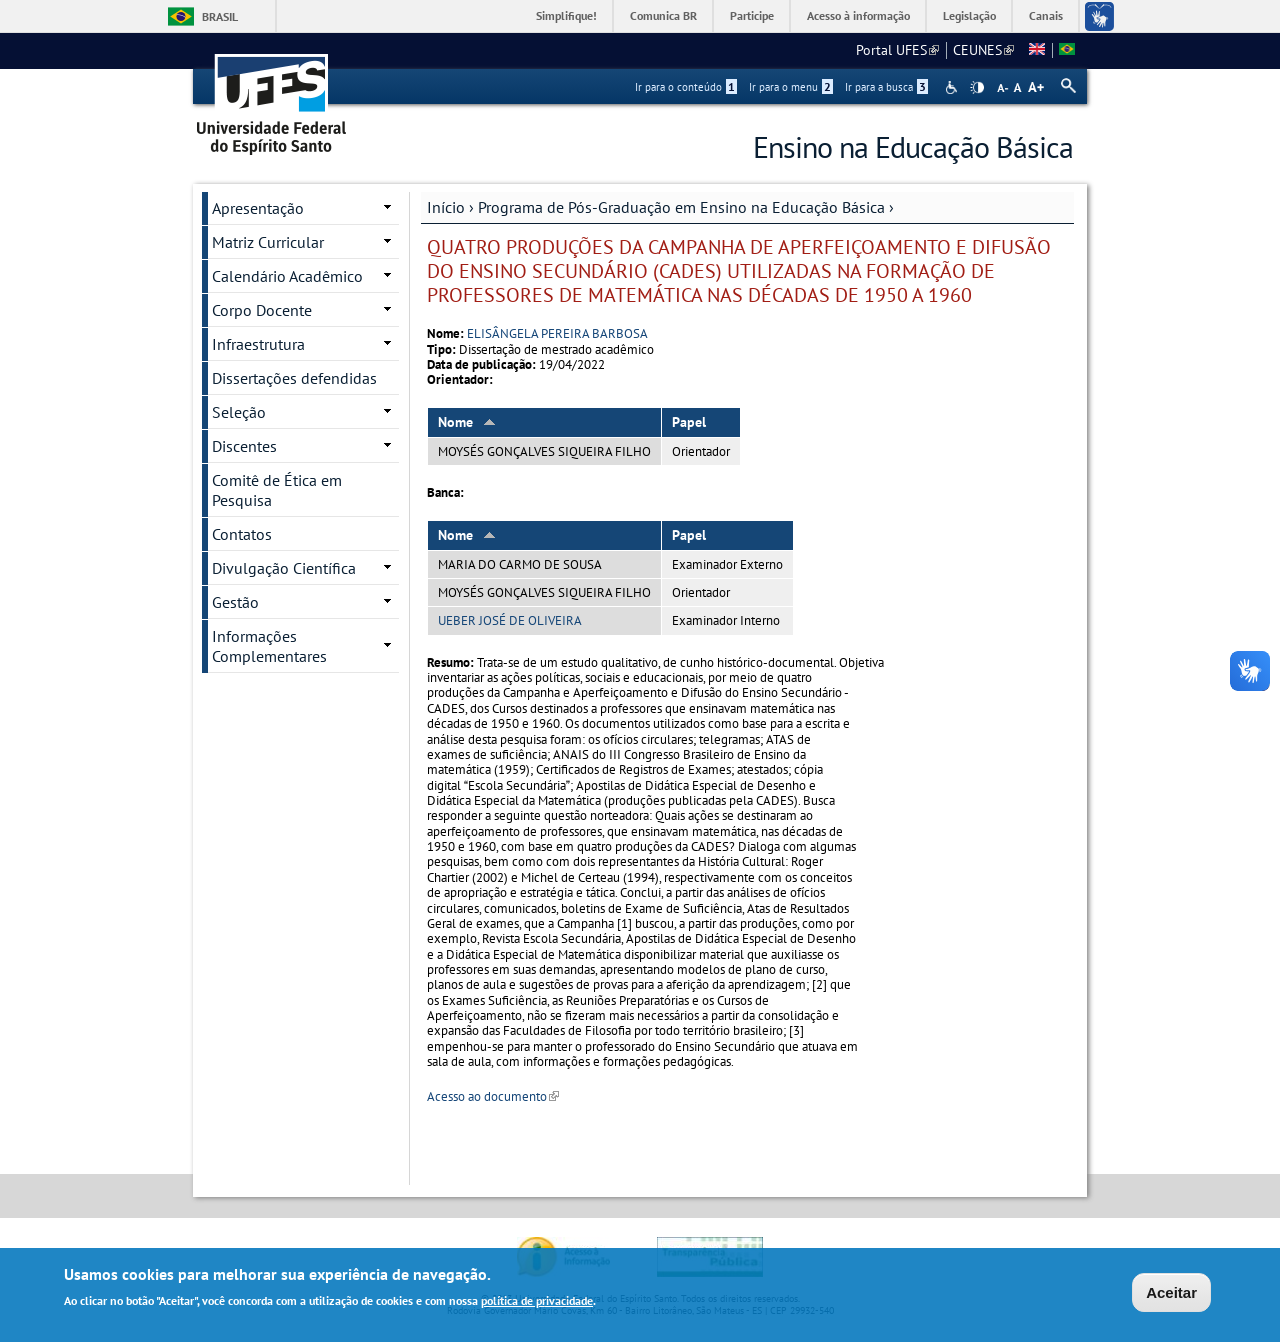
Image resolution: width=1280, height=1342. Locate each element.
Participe (752, 15)
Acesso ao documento (493, 1096)
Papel (689, 422)
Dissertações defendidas (294, 378)
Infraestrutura (258, 344)
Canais (1046, 15)
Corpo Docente (262, 310)
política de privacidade (537, 1303)
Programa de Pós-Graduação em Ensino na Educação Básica (681, 207)
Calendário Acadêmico (287, 276)
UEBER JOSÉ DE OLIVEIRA (510, 620)
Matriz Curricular (268, 242)
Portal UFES (897, 50)
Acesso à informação (858, 15)
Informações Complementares (269, 646)
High (977, 88)
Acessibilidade (953, 87)
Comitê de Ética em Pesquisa (277, 490)
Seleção (239, 412)
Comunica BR (663, 15)
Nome (467, 422)
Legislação (969, 15)
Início (446, 207)
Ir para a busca (886, 87)
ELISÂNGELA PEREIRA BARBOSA (557, 333)
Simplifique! (566, 15)
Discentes (244, 446)
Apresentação (258, 208)
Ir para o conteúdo (686, 87)
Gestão (235, 602)
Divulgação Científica (284, 568)
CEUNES (983, 50)
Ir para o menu (791, 87)
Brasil (220, 16)
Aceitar (1171, 1294)
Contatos (242, 534)
